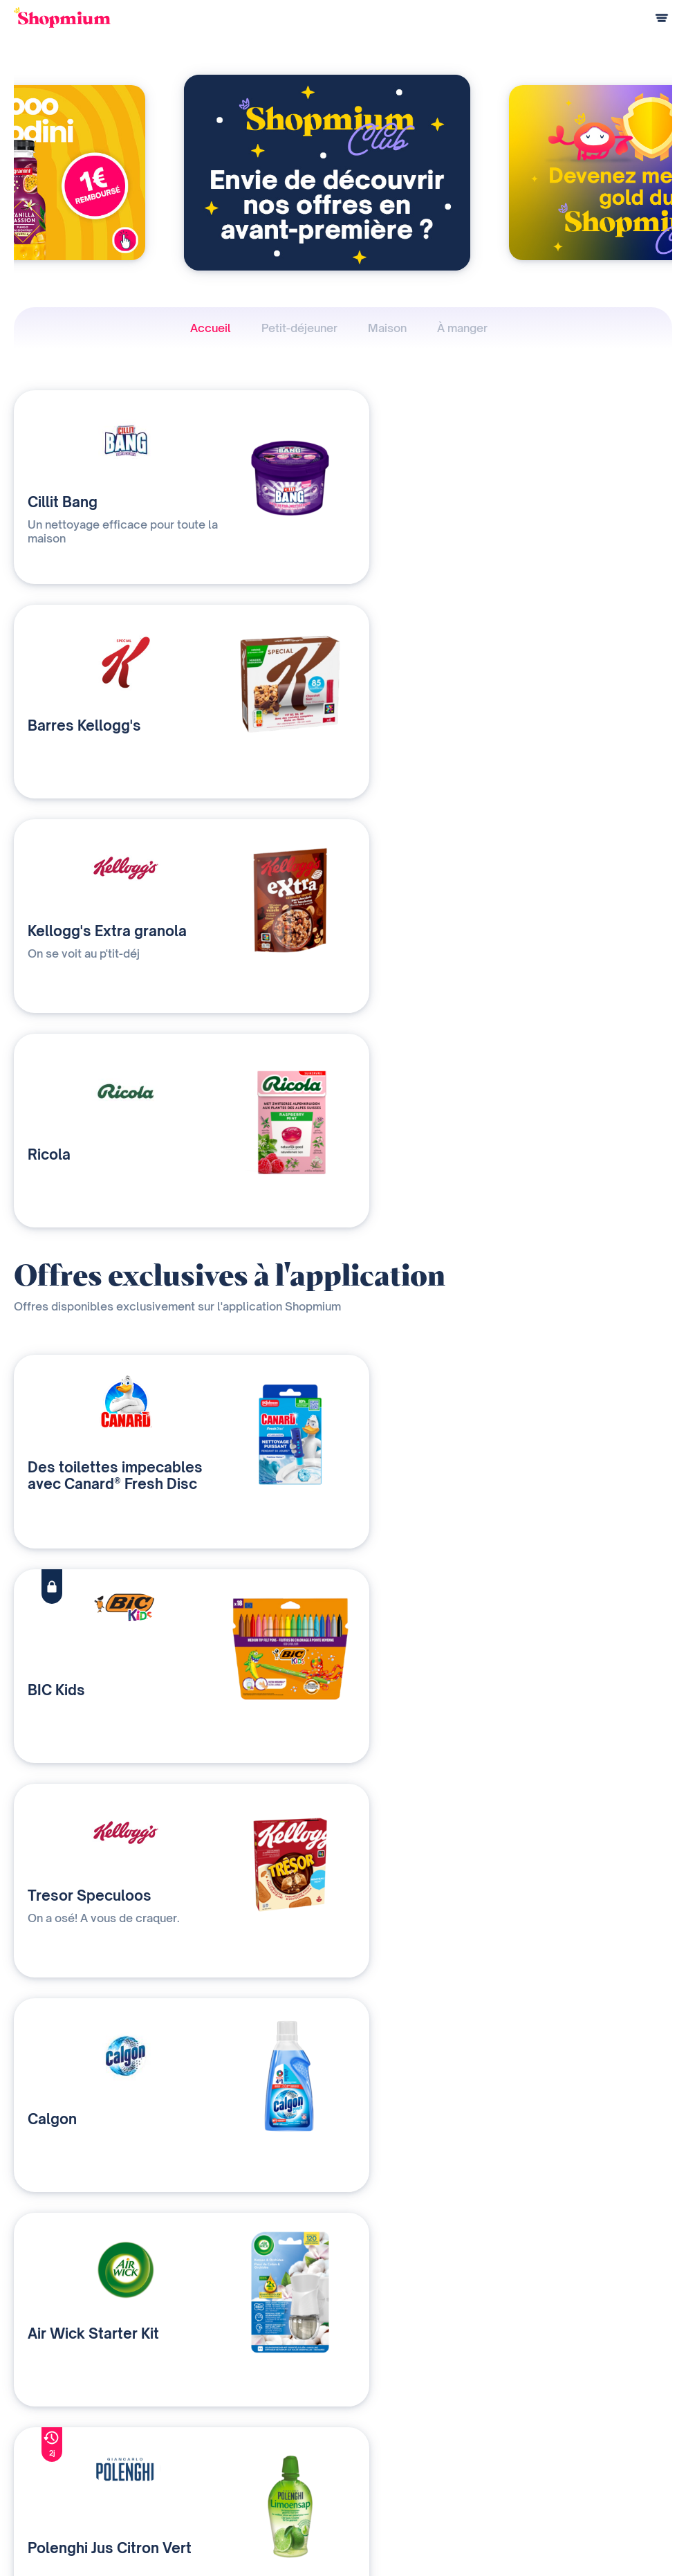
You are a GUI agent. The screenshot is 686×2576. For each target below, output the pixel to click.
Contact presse (429, 2466)
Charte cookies (640, 2534)
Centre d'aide (41, 2489)
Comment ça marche (56, 2420)
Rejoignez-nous (430, 2489)
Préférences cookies (628, 2556)
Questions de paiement (62, 2443)
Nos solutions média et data (260, 2420)
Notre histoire (426, 2420)
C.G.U (579, 2534)
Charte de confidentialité (499, 2534)
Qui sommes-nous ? (244, 2443)
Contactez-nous (235, 2466)
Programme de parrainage (68, 2466)
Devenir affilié (426, 2443)
